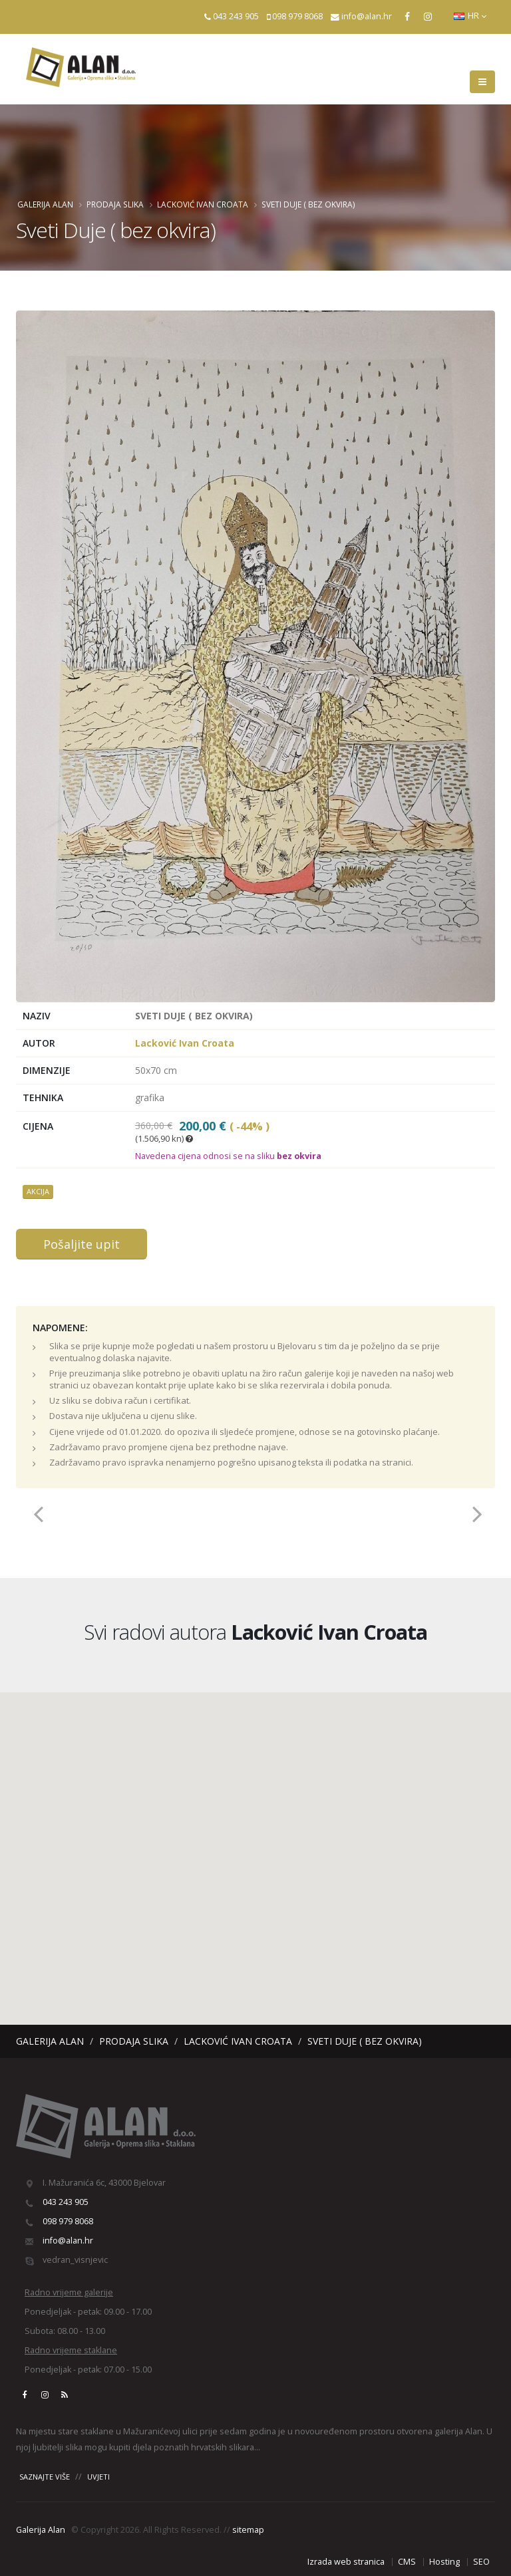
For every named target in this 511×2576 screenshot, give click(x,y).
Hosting (444, 2561)
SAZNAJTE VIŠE (44, 2477)
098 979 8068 (297, 16)
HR (470, 15)
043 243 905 (236, 16)
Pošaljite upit (81, 1244)
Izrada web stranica (346, 2561)
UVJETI (98, 2477)
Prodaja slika (115, 204)
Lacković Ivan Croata (202, 204)
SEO (481, 2561)
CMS (407, 2561)
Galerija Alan (45, 204)
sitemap (248, 2529)
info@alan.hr (366, 16)
